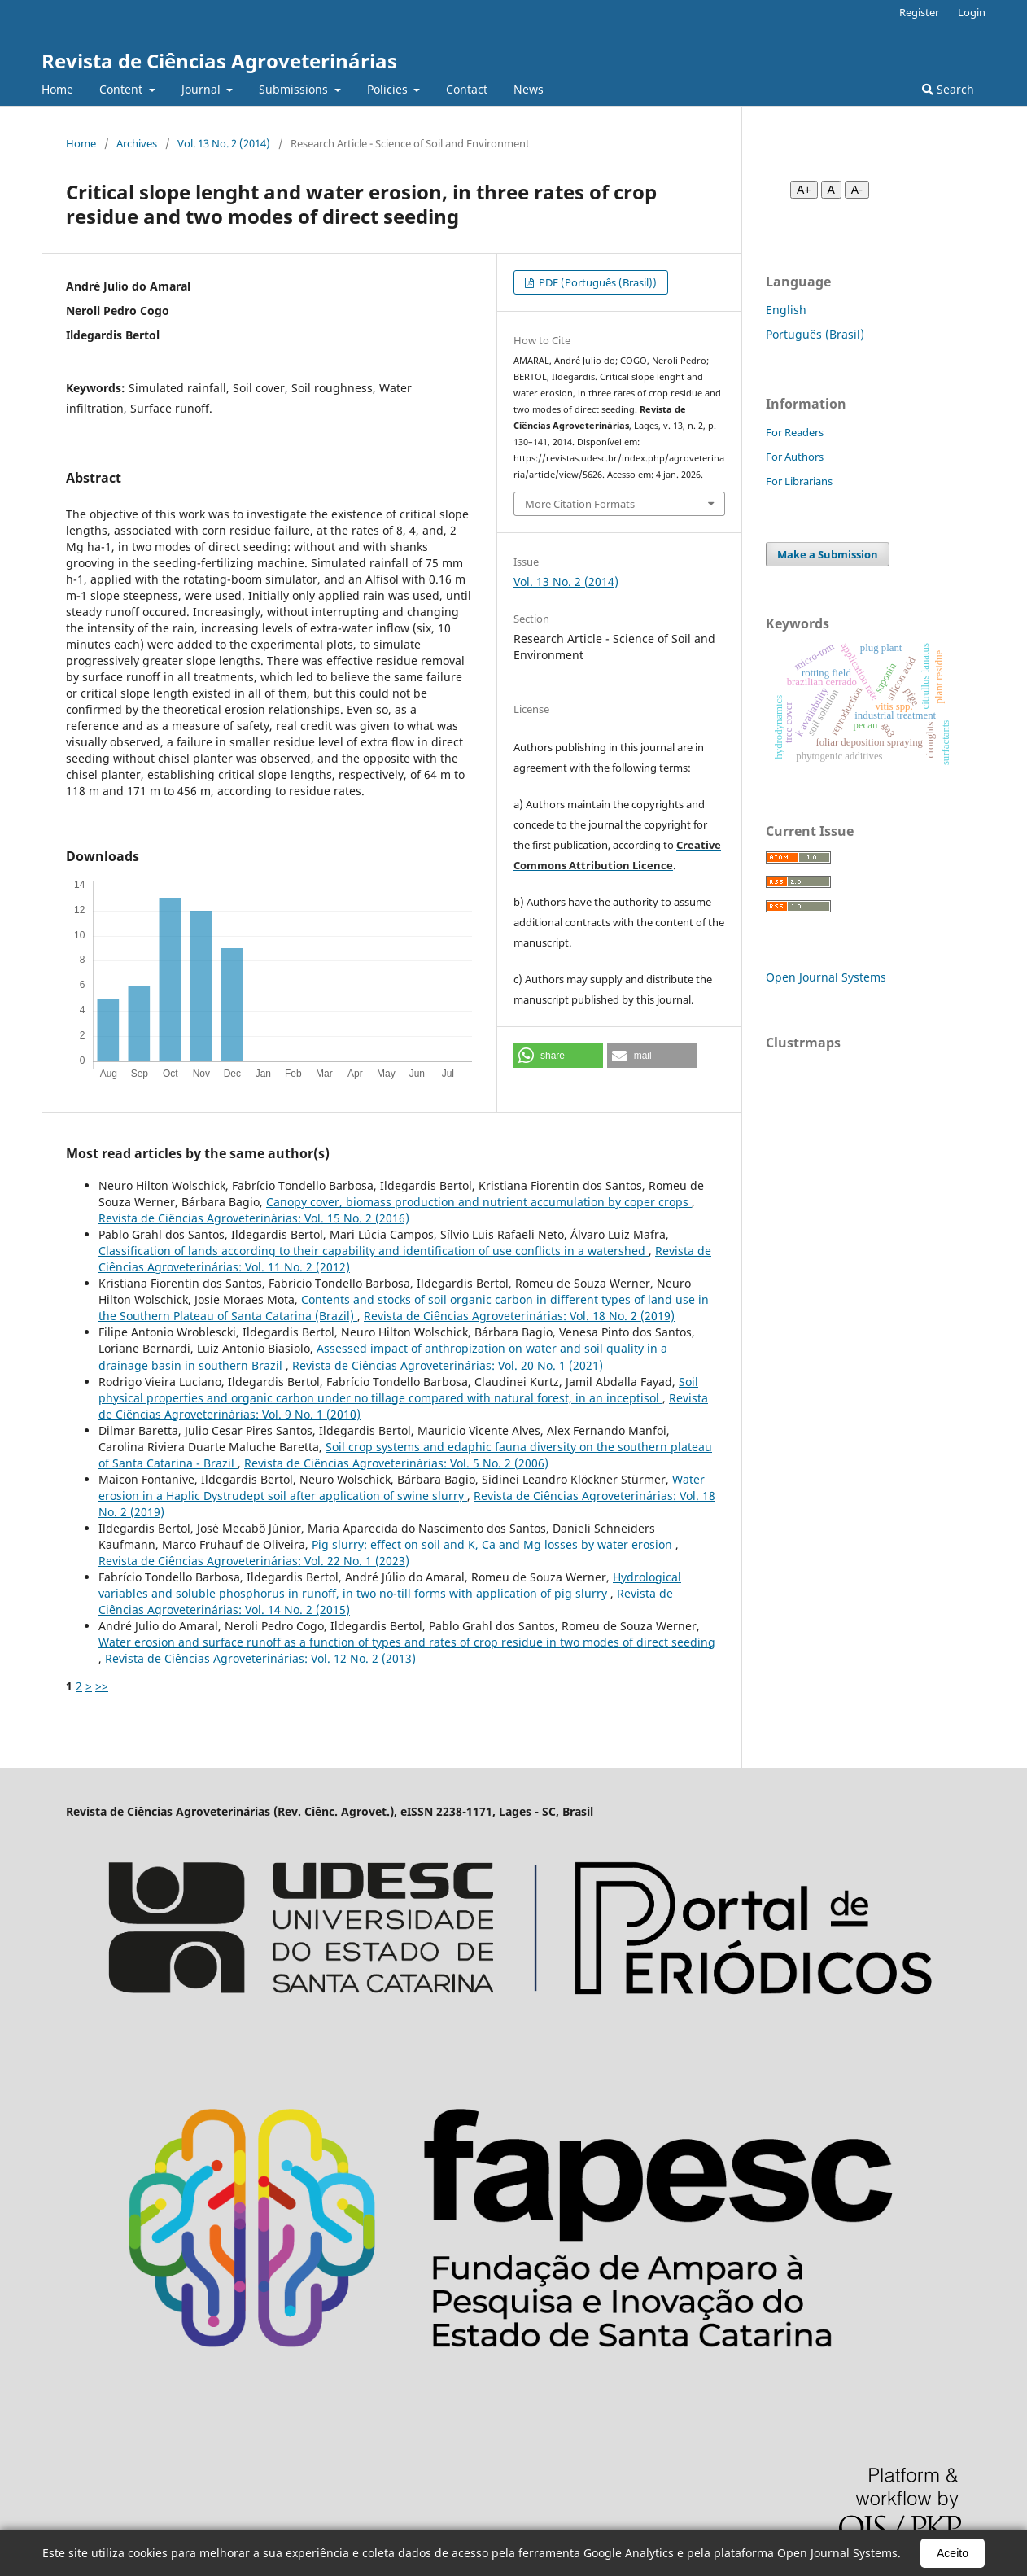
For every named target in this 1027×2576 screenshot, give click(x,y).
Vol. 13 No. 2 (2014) (223, 143)
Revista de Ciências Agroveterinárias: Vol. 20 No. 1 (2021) (447, 1365)
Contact (466, 89)
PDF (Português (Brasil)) (596, 282)
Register (919, 12)
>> (101, 1686)
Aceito (952, 2553)
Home (57, 89)
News (529, 89)
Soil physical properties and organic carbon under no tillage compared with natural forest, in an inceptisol (398, 1390)
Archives (136, 143)
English (786, 309)
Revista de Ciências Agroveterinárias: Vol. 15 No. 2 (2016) (253, 1218)
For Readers (795, 432)
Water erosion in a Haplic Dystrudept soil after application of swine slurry (401, 1487)
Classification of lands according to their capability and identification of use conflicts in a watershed (373, 1250)
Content (122, 89)
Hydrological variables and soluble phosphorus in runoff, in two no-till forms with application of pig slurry (389, 1585)
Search (948, 89)
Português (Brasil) (815, 334)
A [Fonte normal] (831, 189)
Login (971, 12)
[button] (558, 1055)
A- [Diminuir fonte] (857, 189)
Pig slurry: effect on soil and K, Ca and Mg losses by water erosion (493, 1544)
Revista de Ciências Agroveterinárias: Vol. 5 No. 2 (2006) (396, 1463)
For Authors (795, 456)
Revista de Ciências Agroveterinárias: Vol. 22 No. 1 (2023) (253, 1560)
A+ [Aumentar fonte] (804, 189)
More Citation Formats (580, 503)
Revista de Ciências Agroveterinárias (219, 60)
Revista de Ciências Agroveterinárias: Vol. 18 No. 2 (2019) (519, 1315)
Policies (389, 89)
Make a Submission (827, 554)
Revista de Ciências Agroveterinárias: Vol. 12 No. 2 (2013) (260, 1658)
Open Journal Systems (826, 977)
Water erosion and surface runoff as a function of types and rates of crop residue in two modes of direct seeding (406, 1642)
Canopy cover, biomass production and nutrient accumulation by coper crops (479, 1201)
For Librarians (799, 481)
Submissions (295, 89)
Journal (202, 89)
